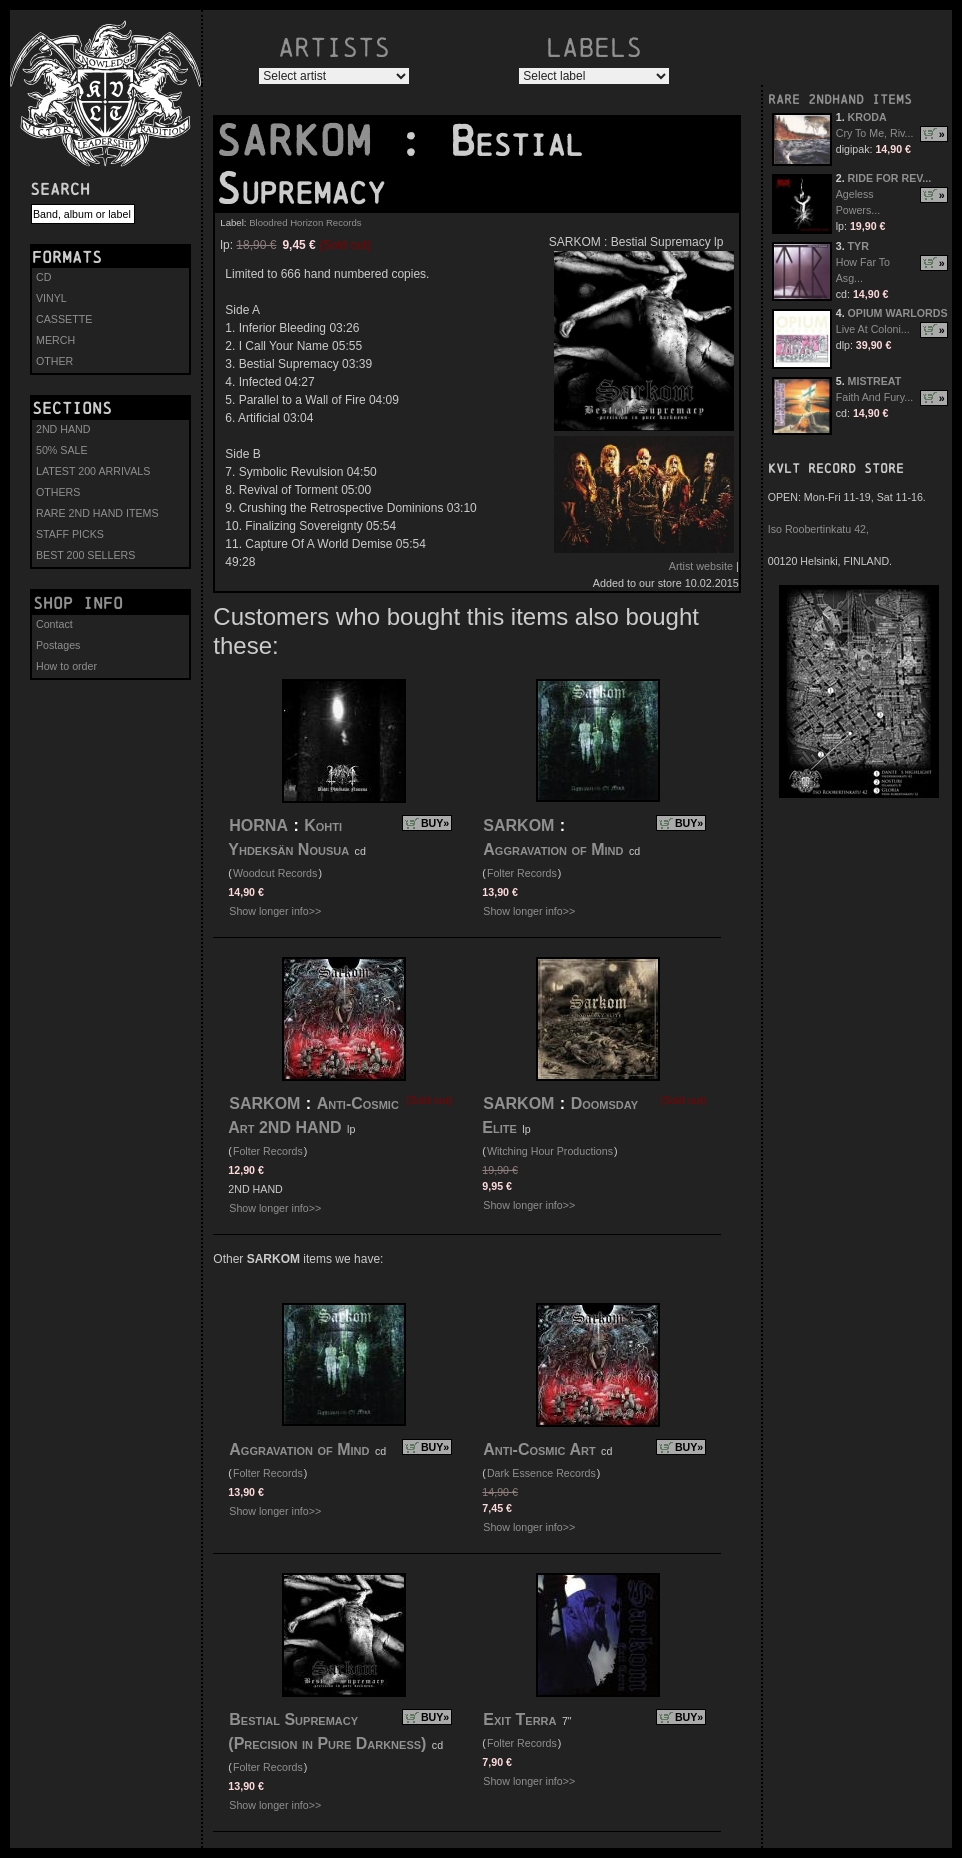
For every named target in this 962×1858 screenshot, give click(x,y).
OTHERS (58, 492)
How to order (66, 666)
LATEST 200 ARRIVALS (93, 471)
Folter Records (522, 873)
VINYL (51, 298)
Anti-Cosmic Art (539, 1449)
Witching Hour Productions (550, 1151)
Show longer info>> (275, 911)
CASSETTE (64, 319)
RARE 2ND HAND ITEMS (97, 513)
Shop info (78, 603)
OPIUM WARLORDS (898, 313)
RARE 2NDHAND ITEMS (840, 99)
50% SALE (62, 450)
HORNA (258, 825)
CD (43, 277)
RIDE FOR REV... (890, 178)
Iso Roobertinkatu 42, (818, 529)
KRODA (867, 117)
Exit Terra (519, 1719)
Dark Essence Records (541, 1473)
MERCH (55, 340)
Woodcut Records (275, 873)
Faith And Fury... (874, 397)
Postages (58, 645)
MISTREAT (875, 381)
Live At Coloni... (873, 329)
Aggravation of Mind (553, 849)
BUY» (435, 823)
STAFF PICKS (70, 534)
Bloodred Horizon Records (305, 222)
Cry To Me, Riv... (875, 133)
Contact (54, 624)
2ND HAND (63, 429)
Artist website (701, 566)
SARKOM (306, 141)
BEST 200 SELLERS (85, 555)
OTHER (54, 361)
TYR (858, 246)
